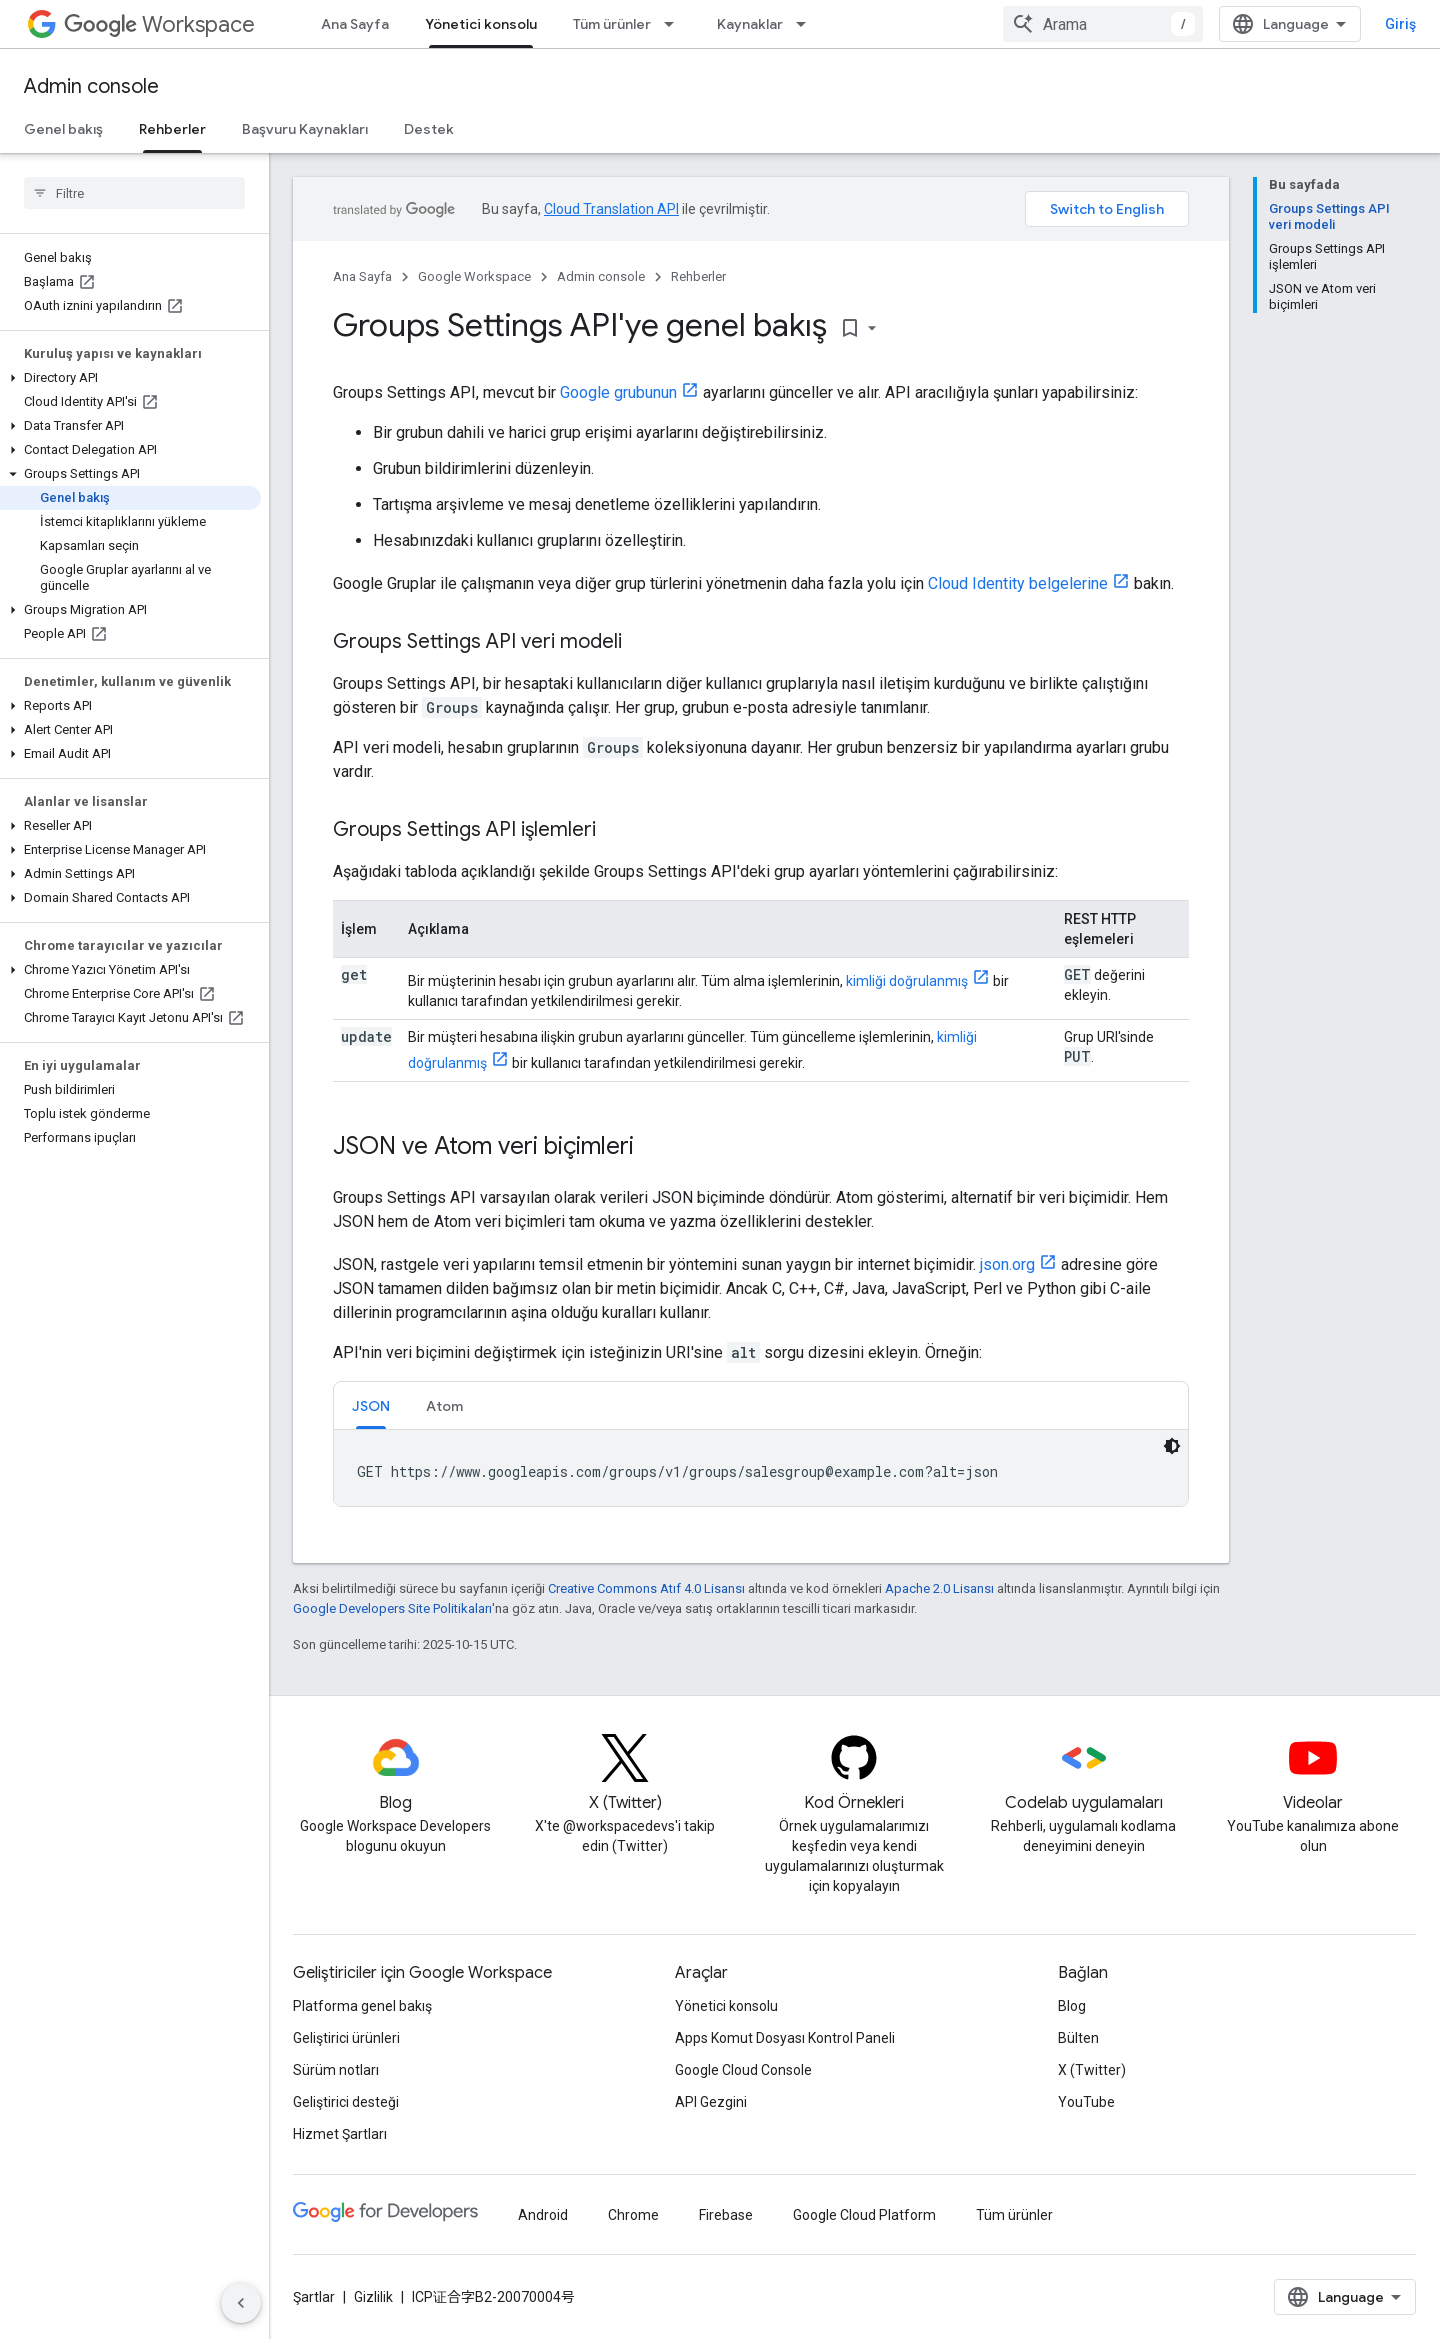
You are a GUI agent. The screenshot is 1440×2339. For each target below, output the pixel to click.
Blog (1072, 2006)
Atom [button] (444, 1406)
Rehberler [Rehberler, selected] (172, 129)
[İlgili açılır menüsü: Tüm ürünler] (675, 24)
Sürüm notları (336, 2070)
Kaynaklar (750, 24)
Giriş (1400, 24)
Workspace (159, 24)
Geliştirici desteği (346, 2102)
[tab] (371, 1405)
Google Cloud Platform (864, 2215)
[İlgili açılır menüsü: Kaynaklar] (807, 24)
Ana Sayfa (355, 24)
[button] (130, 378)
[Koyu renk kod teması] (1172, 1446)
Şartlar (314, 2297)
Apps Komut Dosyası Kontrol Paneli (785, 2038)
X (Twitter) (1092, 2070)
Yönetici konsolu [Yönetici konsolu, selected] (481, 24)
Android (543, 2215)
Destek (429, 129)
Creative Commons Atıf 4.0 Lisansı (646, 1588)
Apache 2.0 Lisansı (939, 1588)
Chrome (633, 2215)
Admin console (91, 86)
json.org (1007, 1264)
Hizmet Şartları (340, 2134)
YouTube (1086, 2102)
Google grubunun (618, 392)
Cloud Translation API (611, 209)
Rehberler (698, 276)
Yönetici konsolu (726, 2006)
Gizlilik (373, 2297)
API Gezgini (711, 2102)
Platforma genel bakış (362, 2006)
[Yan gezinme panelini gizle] (241, 2303)
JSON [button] (371, 1406)
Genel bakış (63, 129)
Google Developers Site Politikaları (392, 1608)
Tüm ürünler (612, 24)
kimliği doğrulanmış (907, 981)
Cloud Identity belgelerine (1018, 583)
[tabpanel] (761, 1468)
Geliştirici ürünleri (346, 2038)
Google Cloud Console (743, 2070)
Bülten (1078, 2038)
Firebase (726, 2215)
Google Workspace (474, 276)
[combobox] (1103, 24)
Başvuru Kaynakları (305, 129)
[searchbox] (134, 193)
